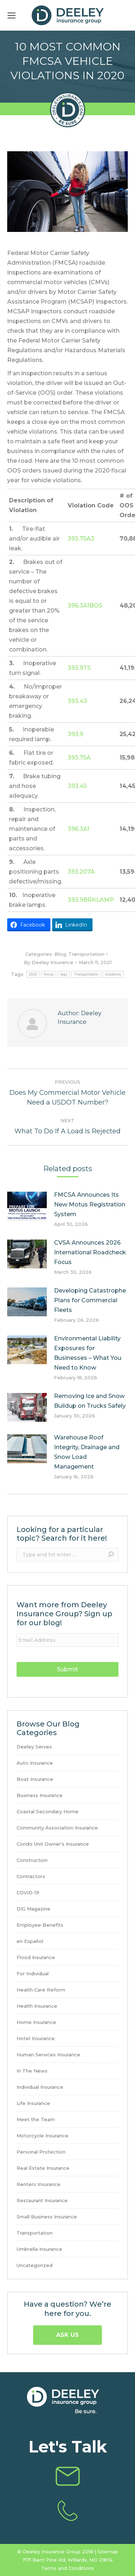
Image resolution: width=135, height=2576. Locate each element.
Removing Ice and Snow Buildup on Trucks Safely (90, 1401)
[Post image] (27, 1206)
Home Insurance (36, 2022)
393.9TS (79, 667)
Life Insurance (33, 2103)
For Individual (33, 1973)
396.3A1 (78, 828)
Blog (60, 954)
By (48, 962)
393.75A (79, 757)
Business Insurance (40, 1795)
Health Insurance (37, 2006)
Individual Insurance (40, 2087)
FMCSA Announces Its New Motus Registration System (89, 1204)
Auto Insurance (35, 1763)
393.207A (81, 871)
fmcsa (49, 974)
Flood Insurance (36, 1957)
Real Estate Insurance (43, 2168)
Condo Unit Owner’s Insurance (53, 1844)
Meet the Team (36, 2119)
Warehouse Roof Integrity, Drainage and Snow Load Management (87, 1452)
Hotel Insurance (36, 2038)
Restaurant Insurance (42, 2200)
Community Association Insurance (57, 1828)
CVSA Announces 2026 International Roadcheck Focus (90, 1252)
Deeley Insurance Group (52, 2551)
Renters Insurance (38, 2184)
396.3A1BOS (85, 605)
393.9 (75, 734)
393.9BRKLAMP (91, 899)
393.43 (77, 701)
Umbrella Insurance (39, 2249)
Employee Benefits (40, 1925)
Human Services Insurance (48, 2054)
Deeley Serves (34, 1747)
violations (113, 974)
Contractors (31, 1876)
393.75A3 (81, 538)
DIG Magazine (33, 1909)
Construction (32, 1860)
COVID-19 (28, 1892)
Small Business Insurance (47, 2216)
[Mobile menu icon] (11, 15)
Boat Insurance (35, 1779)
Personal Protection (41, 2152)
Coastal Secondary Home (47, 1811)
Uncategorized (35, 2265)
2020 (33, 974)
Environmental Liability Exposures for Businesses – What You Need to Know (87, 1353)
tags (63, 974)
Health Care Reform (41, 1990)
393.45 (77, 786)
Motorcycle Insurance (42, 2135)
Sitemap (108, 2551)
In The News (32, 2071)
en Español (30, 1941)
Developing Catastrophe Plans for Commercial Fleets (90, 1300)
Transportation (86, 954)
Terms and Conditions (67, 2568)
